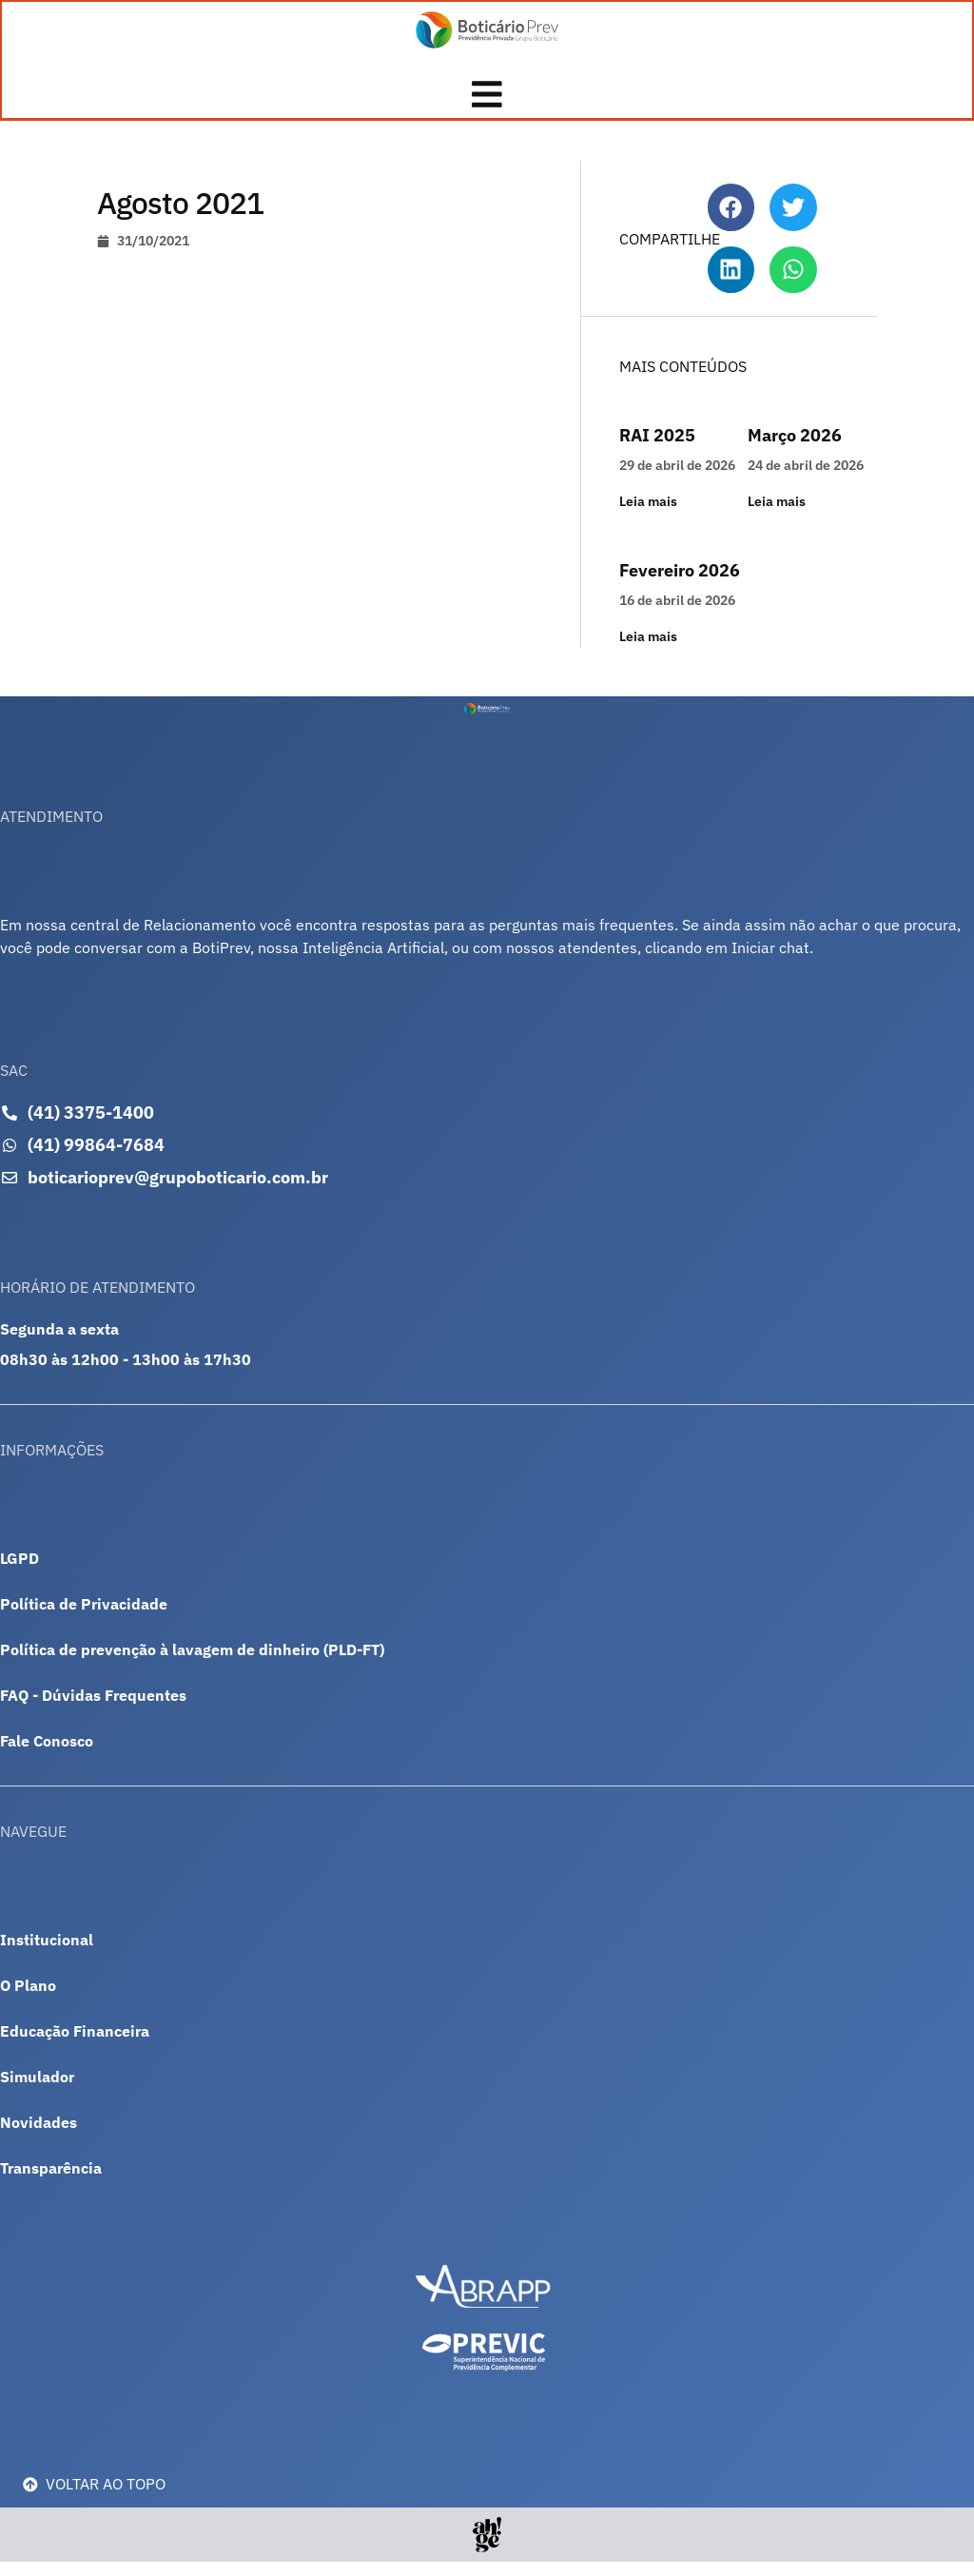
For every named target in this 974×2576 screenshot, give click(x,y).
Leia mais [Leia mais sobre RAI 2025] (648, 515)
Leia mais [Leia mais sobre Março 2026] (777, 515)
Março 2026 (795, 449)
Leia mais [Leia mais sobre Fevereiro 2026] (648, 650)
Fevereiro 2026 (679, 584)
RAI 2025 (657, 449)
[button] (731, 221)
